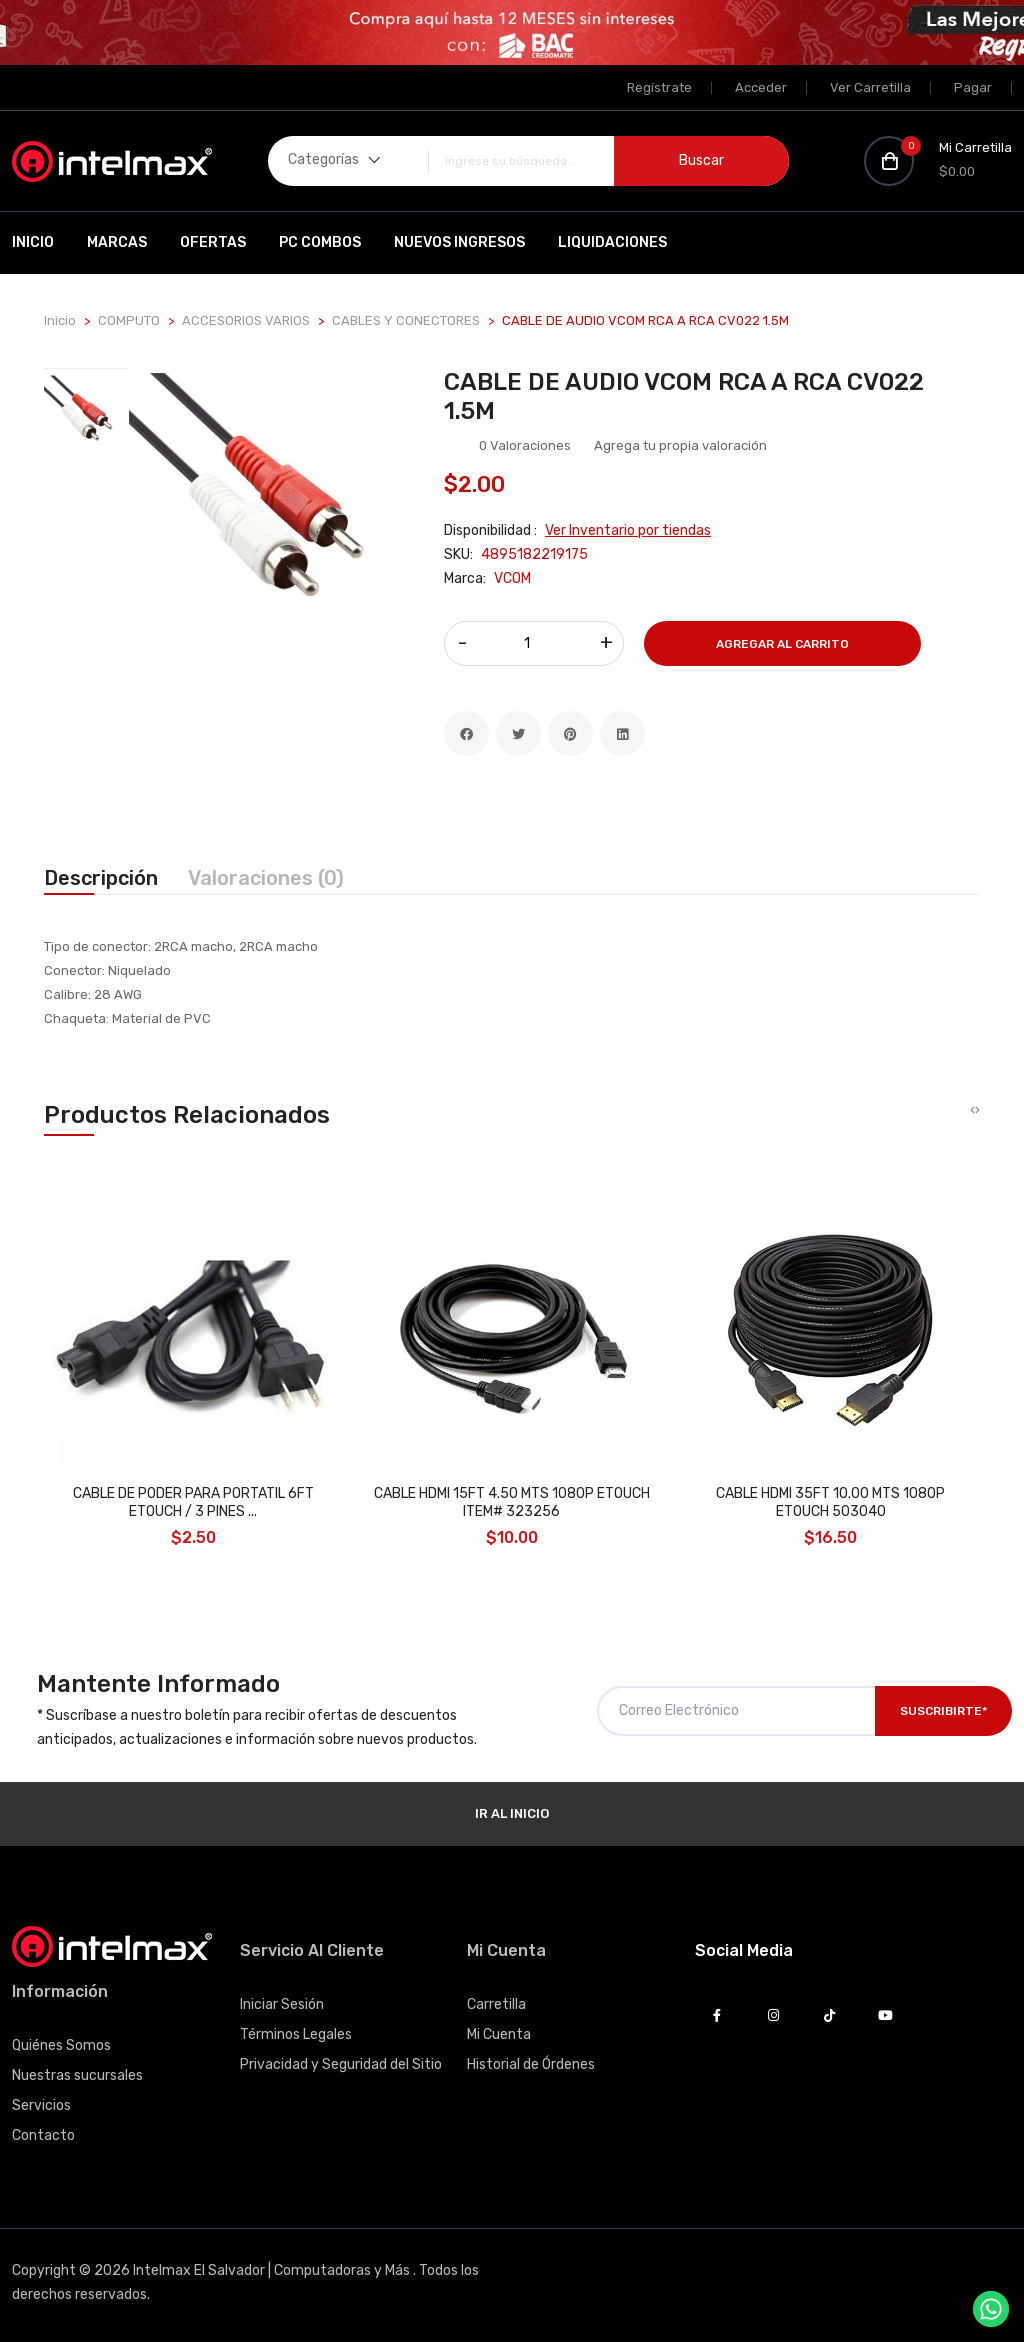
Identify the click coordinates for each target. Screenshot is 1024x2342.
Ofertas (213, 242)
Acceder (761, 87)
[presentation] (972, 1111)
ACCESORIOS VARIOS (246, 320)
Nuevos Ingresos (459, 242)
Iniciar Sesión (282, 2004)
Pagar (973, 87)
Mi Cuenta (499, 2034)
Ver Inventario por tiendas (628, 530)
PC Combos (320, 242)
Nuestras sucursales (77, 2075)
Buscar (701, 160)
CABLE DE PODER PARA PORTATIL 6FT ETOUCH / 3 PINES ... (193, 1502)
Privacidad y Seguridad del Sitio (341, 2064)
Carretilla (496, 2004)
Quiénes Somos (61, 2045)
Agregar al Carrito (782, 644)
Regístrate (659, 87)
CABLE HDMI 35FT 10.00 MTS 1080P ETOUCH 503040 (830, 1502)
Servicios (41, 2105)
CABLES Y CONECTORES (406, 320)
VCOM (512, 578)
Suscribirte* (943, 1711)
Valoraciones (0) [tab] (266, 878)
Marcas (117, 242)
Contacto (43, 2135)
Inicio (33, 242)
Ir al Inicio (512, 1813)
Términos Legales (296, 2034)
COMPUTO (129, 320)
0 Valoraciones (525, 445)
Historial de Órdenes (531, 2064)
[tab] (86, 416)
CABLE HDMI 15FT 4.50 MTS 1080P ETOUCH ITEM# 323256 (512, 1502)
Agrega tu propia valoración (680, 445)
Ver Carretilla (870, 87)
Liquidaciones (612, 242)
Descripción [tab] (101, 878)
